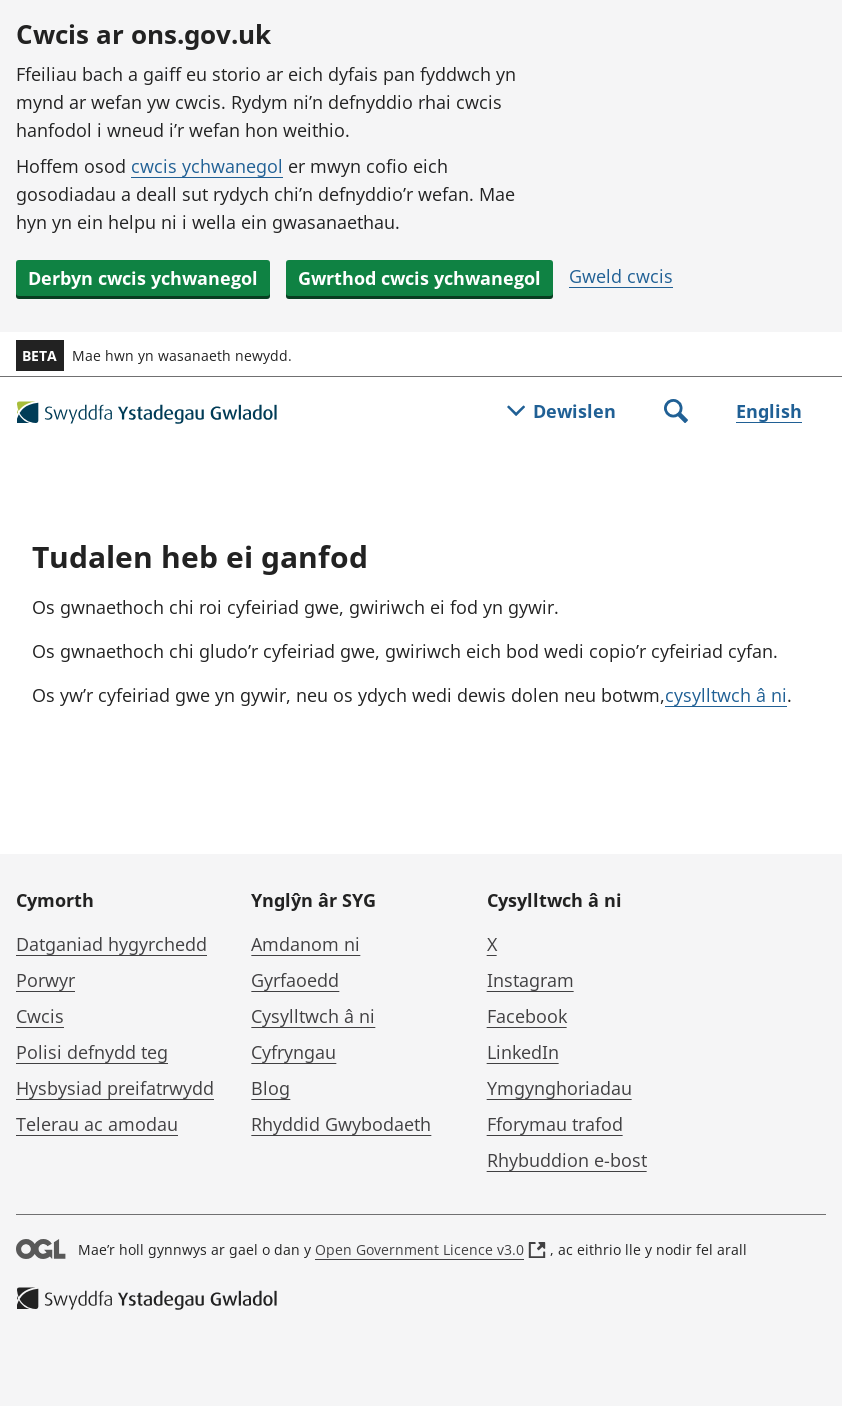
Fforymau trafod (555, 1124)
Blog (270, 1088)
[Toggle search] (676, 413)
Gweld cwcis (621, 276)
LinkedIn (523, 1052)
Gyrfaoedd (295, 980)
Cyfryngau (293, 1052)
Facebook (527, 1016)
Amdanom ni (305, 944)
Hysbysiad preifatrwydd (115, 1088)
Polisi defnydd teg (92, 1052)
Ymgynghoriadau (559, 1088)
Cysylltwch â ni (313, 1016)
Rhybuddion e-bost (567, 1160)
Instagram (530, 980)
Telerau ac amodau (97, 1124)
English (769, 411)
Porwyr (45, 980)
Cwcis (40, 1016)
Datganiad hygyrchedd (111, 944)
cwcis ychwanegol (207, 166)
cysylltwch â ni (726, 695)
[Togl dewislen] (561, 413)
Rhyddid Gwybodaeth (341, 1124)
